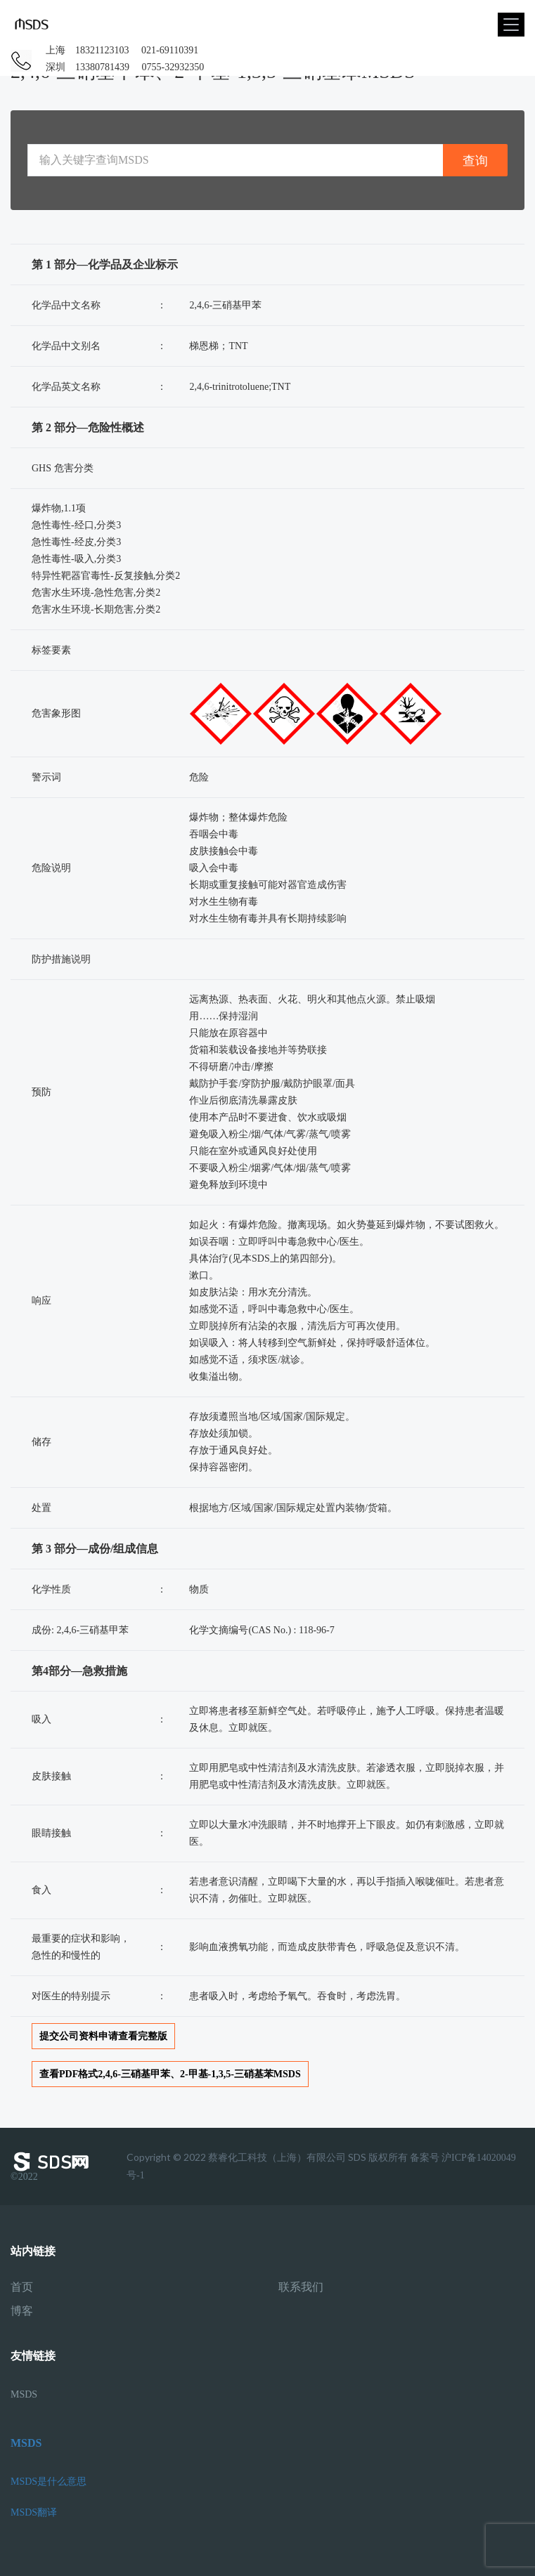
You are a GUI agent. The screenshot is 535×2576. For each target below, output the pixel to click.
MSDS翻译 (34, 2512)
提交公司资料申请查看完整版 (103, 2036)
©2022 (53, 2166)
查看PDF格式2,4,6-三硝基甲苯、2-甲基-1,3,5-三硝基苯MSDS (170, 2074)
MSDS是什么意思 (48, 2481)
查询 (475, 160)
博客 (22, 2311)
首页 (22, 2287)
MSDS (24, 2394)
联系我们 (300, 2287)
